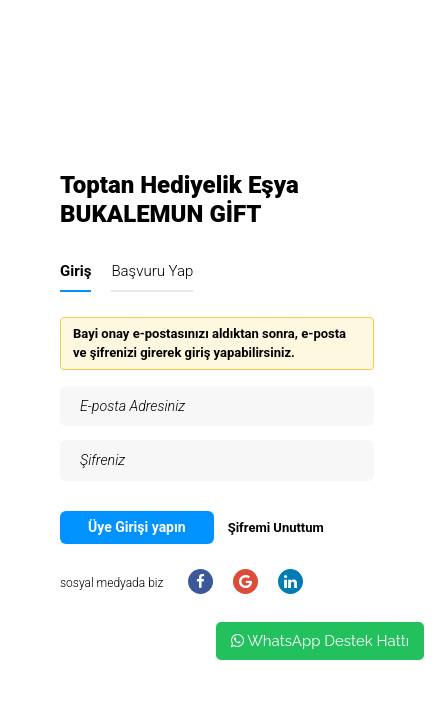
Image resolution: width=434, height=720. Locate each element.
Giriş (75, 271)
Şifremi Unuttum (276, 527)
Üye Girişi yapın (137, 527)
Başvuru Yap (152, 271)
